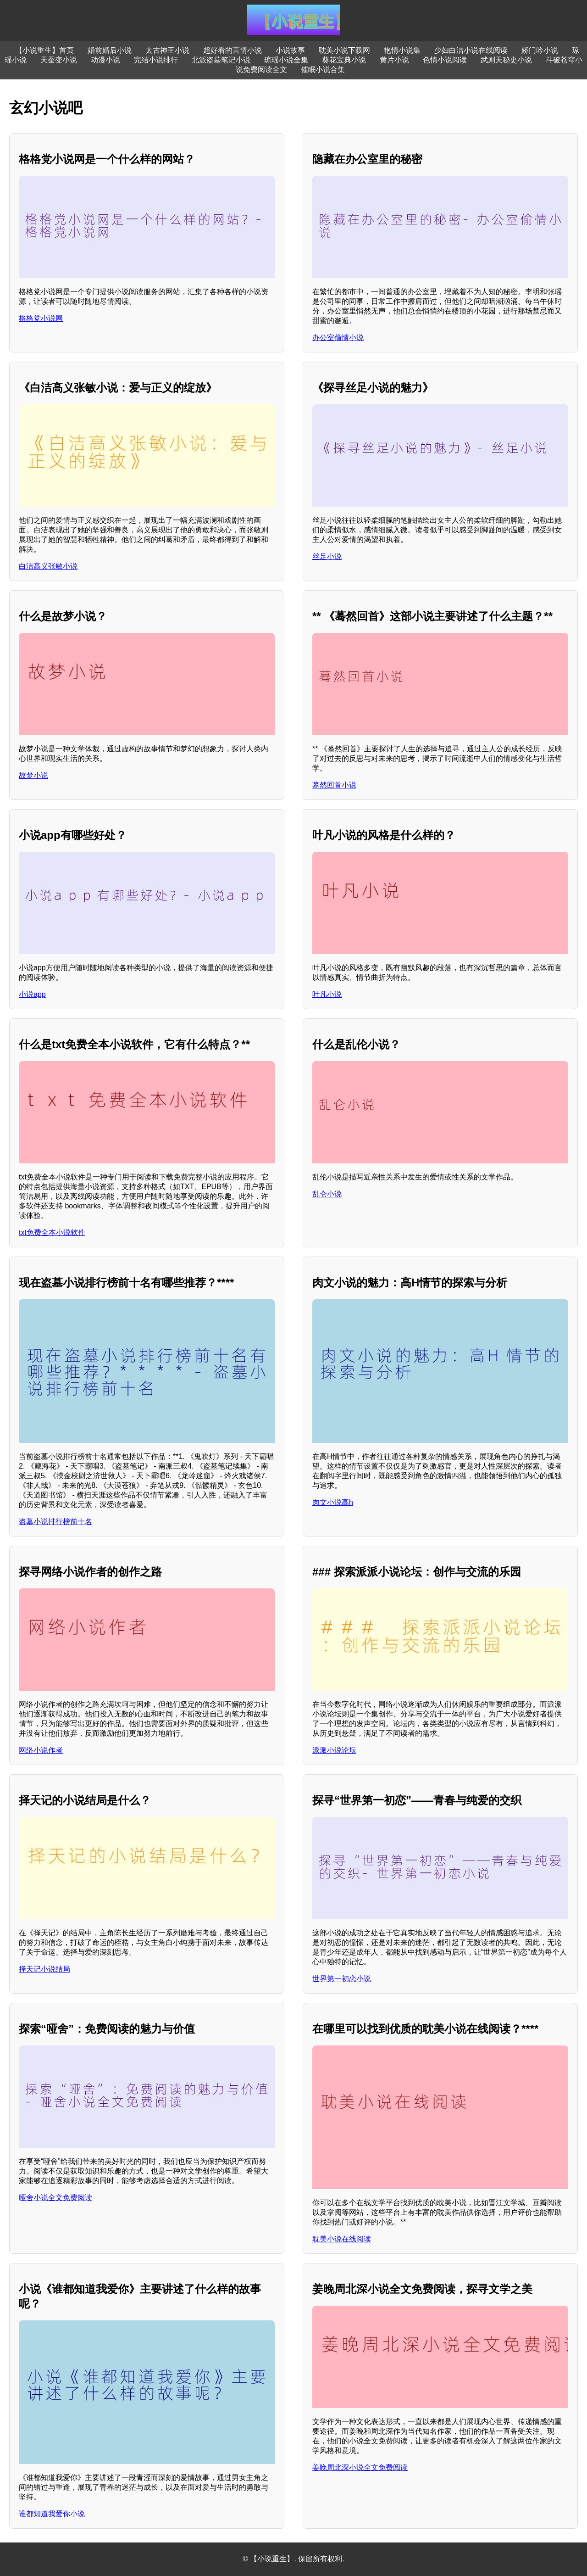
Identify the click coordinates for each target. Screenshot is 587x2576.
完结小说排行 (156, 60)
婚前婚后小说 (110, 50)
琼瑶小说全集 (286, 60)
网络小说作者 (41, 1750)
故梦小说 (33, 775)
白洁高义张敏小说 (48, 566)
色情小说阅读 (445, 60)
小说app (32, 994)
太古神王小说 (167, 50)
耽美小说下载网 (344, 50)
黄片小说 (394, 60)
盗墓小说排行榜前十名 (55, 1521)
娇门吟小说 (539, 50)
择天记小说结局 (44, 1969)
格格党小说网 (41, 318)
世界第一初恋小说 (341, 1979)
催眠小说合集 (323, 69)
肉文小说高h (332, 1502)
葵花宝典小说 (344, 60)
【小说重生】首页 (44, 50)
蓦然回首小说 (334, 785)
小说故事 (290, 50)
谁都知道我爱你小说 (52, 2514)
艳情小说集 (402, 50)
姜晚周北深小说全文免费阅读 (360, 2467)
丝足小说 (327, 556)
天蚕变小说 (58, 60)
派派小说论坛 (334, 1750)
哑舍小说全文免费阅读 (55, 2198)
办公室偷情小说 (338, 337)
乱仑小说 (327, 1194)
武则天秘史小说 (506, 60)
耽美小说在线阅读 (341, 2239)
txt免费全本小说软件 (52, 1232)
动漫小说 (105, 60)
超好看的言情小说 (232, 50)
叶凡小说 (327, 994)
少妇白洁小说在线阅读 (471, 50)
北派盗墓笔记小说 (221, 60)
